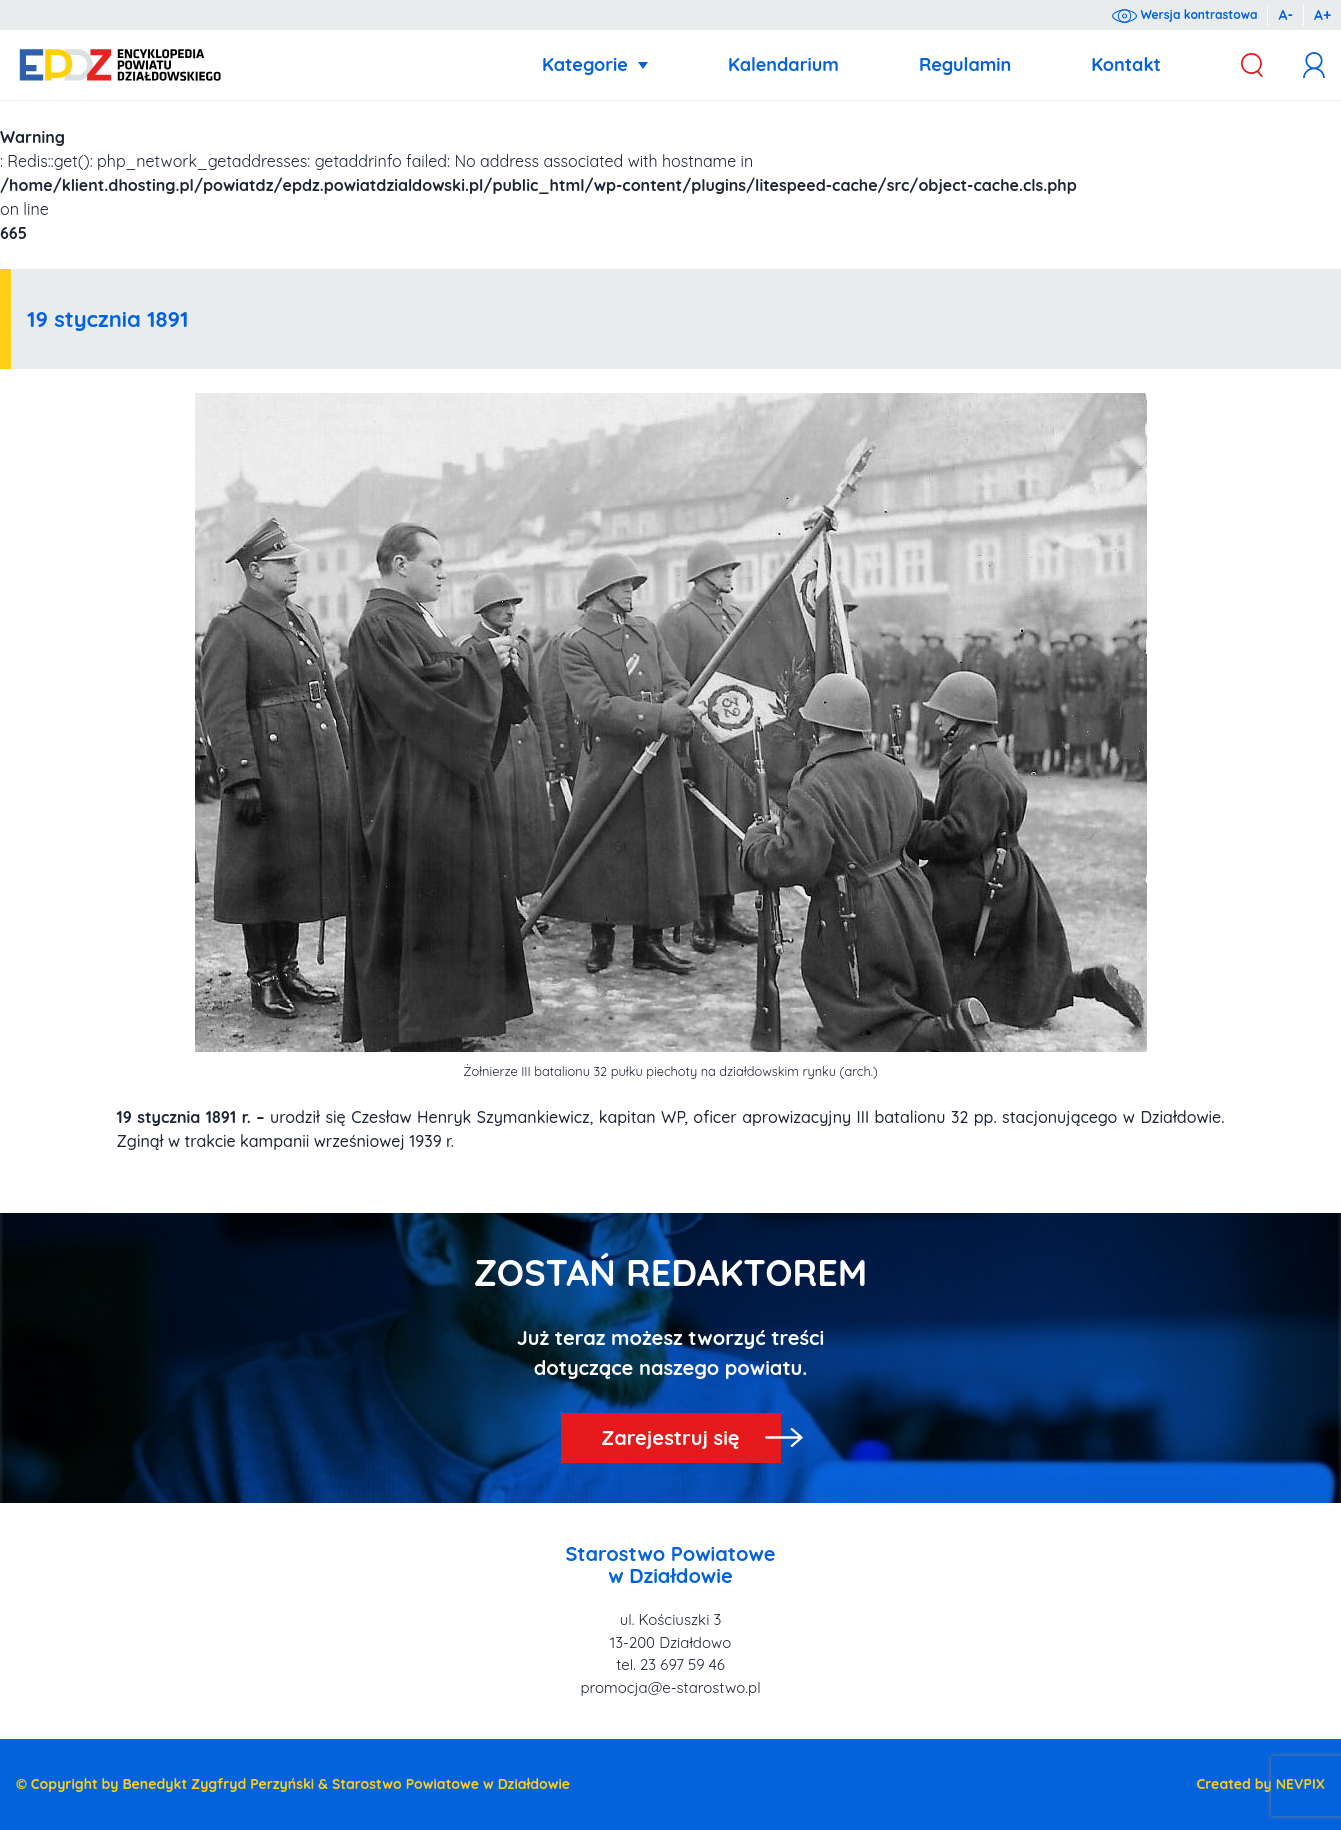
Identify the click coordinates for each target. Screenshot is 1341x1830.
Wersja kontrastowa (1184, 15)
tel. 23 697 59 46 (670, 1664)
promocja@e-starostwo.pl (670, 1687)
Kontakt (1126, 64)
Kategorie (585, 64)
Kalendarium (783, 64)
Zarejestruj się (670, 1437)
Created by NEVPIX (1261, 1784)
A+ (1322, 15)
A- (1285, 15)
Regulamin (965, 64)
